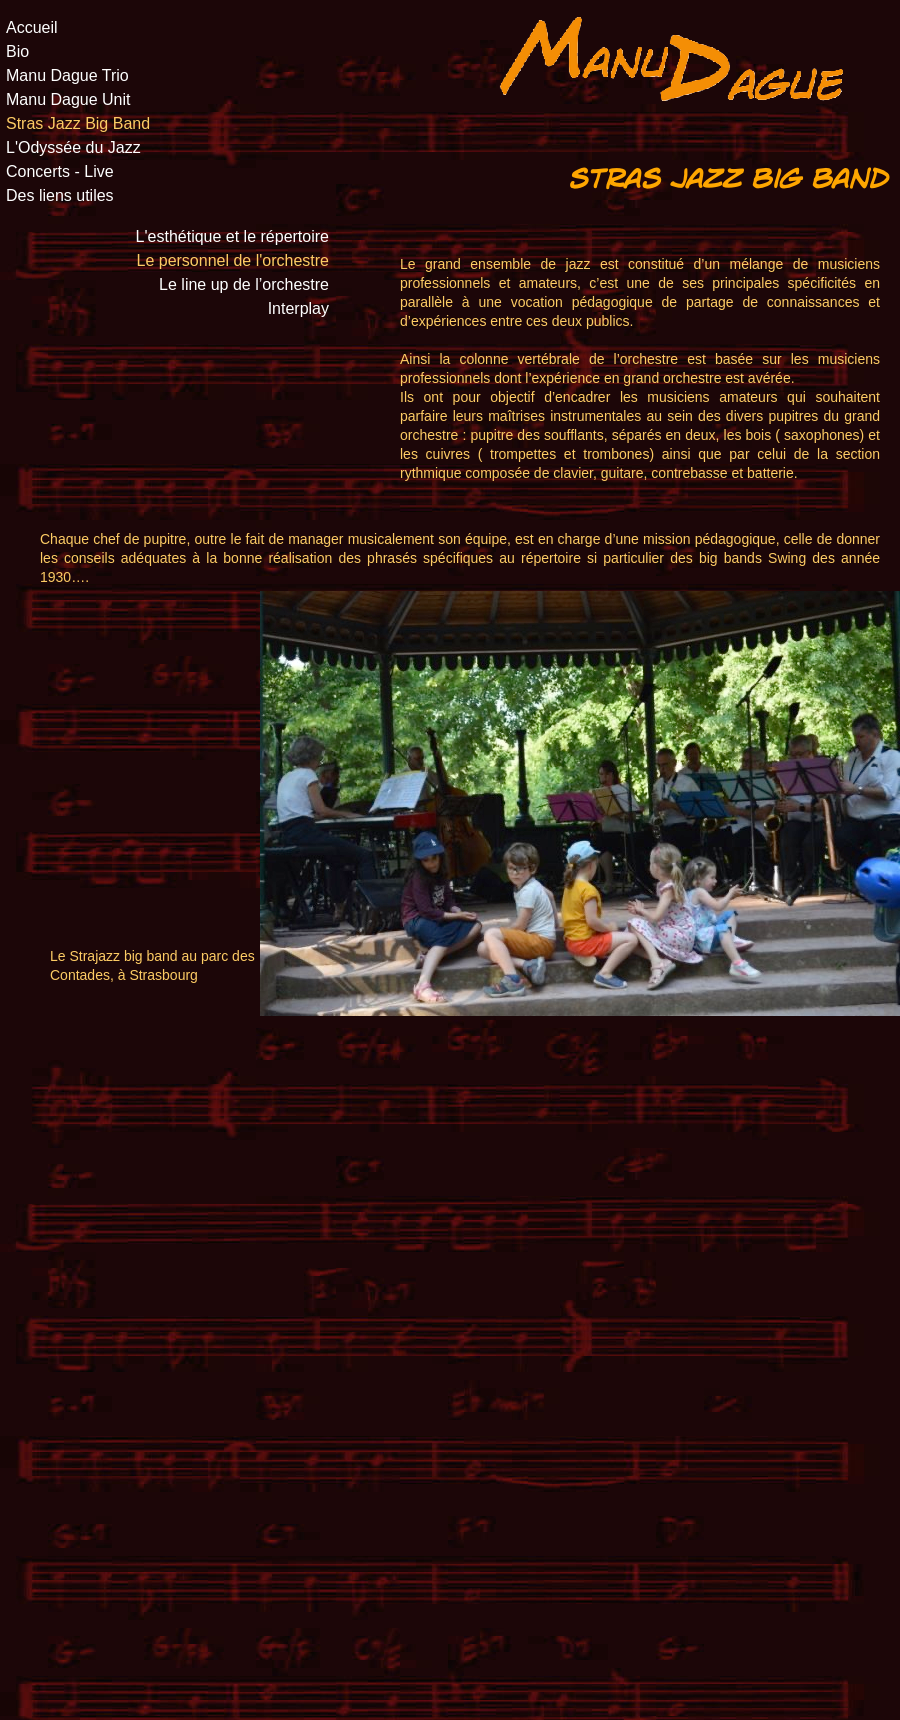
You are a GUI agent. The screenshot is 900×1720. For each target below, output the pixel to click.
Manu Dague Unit (68, 100)
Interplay (298, 309)
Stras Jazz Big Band (78, 124)
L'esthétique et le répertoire (232, 237)
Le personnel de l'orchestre (232, 261)
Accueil (32, 28)
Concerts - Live (60, 172)
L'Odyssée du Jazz (73, 148)
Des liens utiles (60, 196)
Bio (17, 52)
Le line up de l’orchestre (244, 285)
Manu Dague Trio (67, 76)
